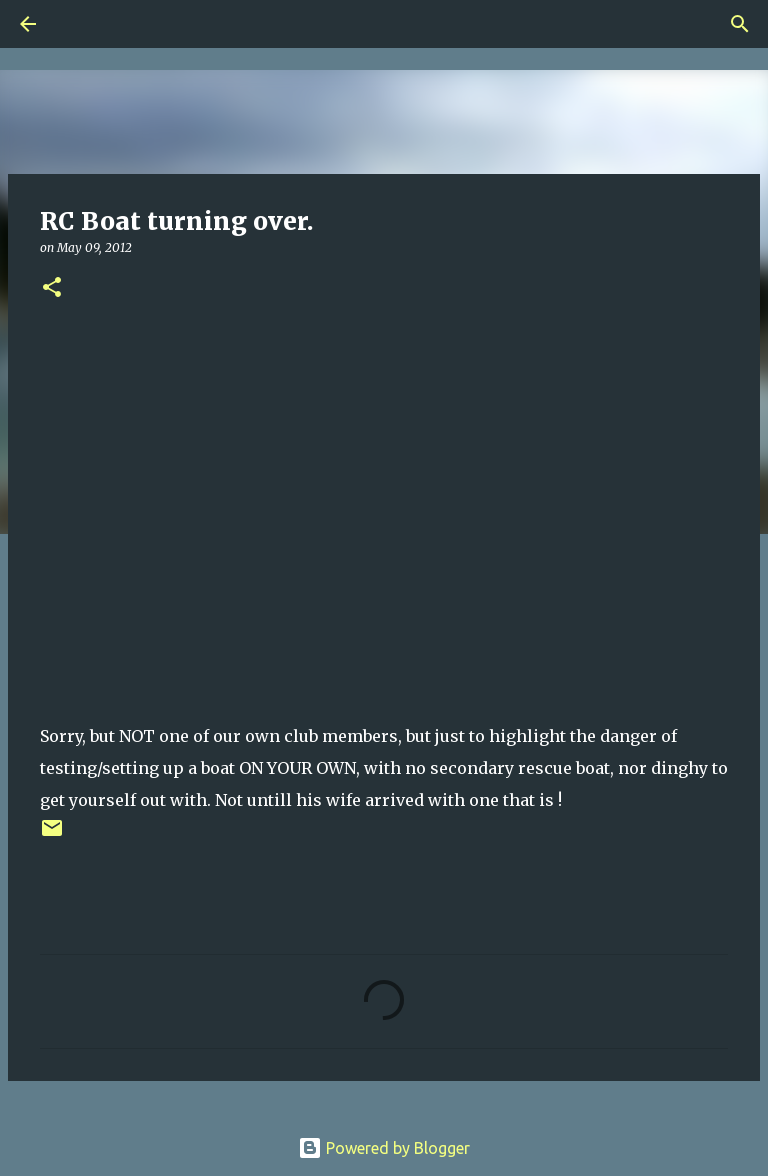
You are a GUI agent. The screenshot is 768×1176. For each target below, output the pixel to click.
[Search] (84, 24)
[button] (52, 288)
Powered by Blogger (384, 1148)
